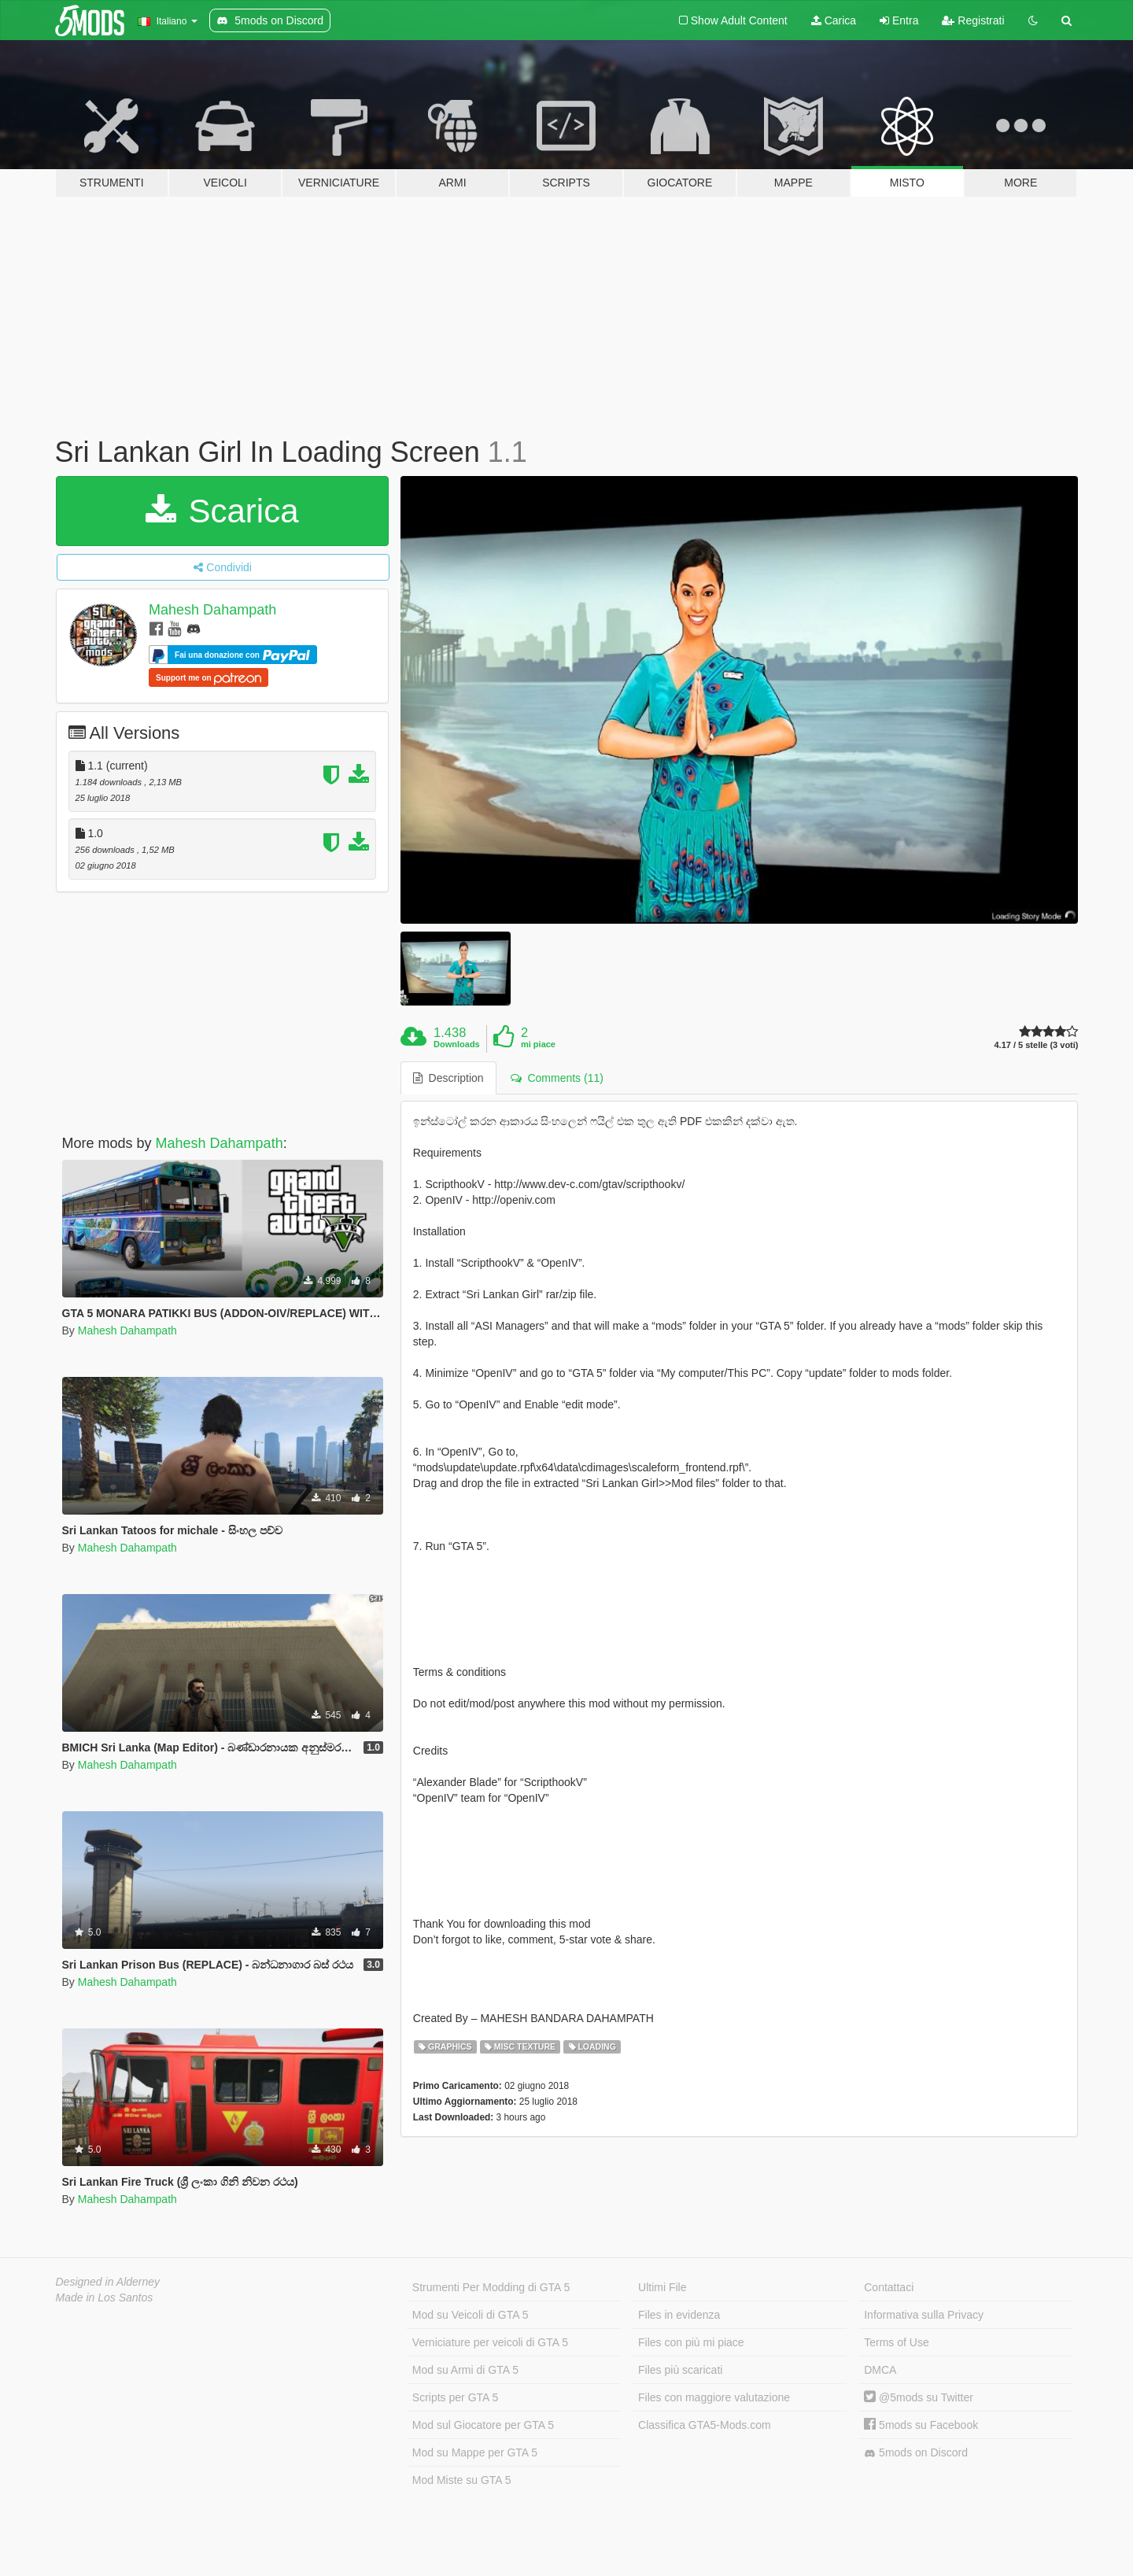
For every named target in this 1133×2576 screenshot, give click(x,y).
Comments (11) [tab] (557, 1078)
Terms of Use (896, 2342)
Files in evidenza (679, 2314)
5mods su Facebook (921, 2425)
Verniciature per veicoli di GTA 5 (490, 2342)
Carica (833, 20)
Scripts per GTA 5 (455, 2397)
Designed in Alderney (108, 2281)
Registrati (973, 20)
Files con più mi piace (691, 2342)
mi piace (538, 1044)
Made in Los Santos (104, 2297)
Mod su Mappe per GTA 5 (474, 2452)
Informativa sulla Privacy (924, 2314)
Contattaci (888, 2287)
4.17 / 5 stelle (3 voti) (1036, 1045)
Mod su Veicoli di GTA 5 (470, 2314)
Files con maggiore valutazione (714, 2397)
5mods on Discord (916, 2453)
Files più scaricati (680, 2370)
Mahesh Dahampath (212, 610)
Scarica (222, 511)
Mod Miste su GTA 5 (461, 2480)
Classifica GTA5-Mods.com (704, 2425)
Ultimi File (662, 2287)
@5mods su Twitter (918, 2397)
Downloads (457, 1044)
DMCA (880, 2370)
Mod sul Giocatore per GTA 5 (483, 2425)
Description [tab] (448, 1078)
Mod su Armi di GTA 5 (465, 2370)
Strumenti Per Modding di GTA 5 (491, 2287)
